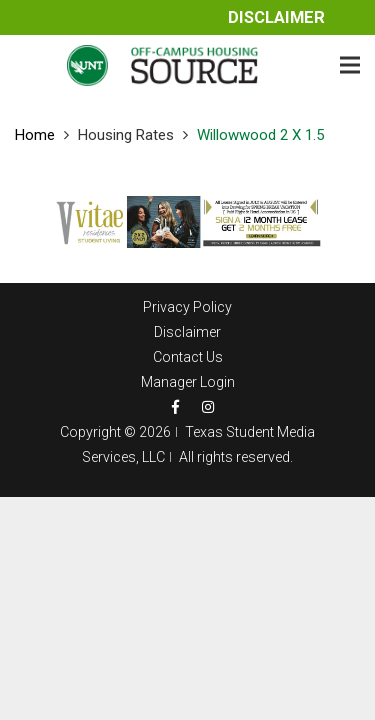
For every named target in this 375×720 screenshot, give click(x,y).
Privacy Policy (187, 307)
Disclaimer (276, 17)
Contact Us (188, 357)
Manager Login (188, 382)
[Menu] (350, 65)
